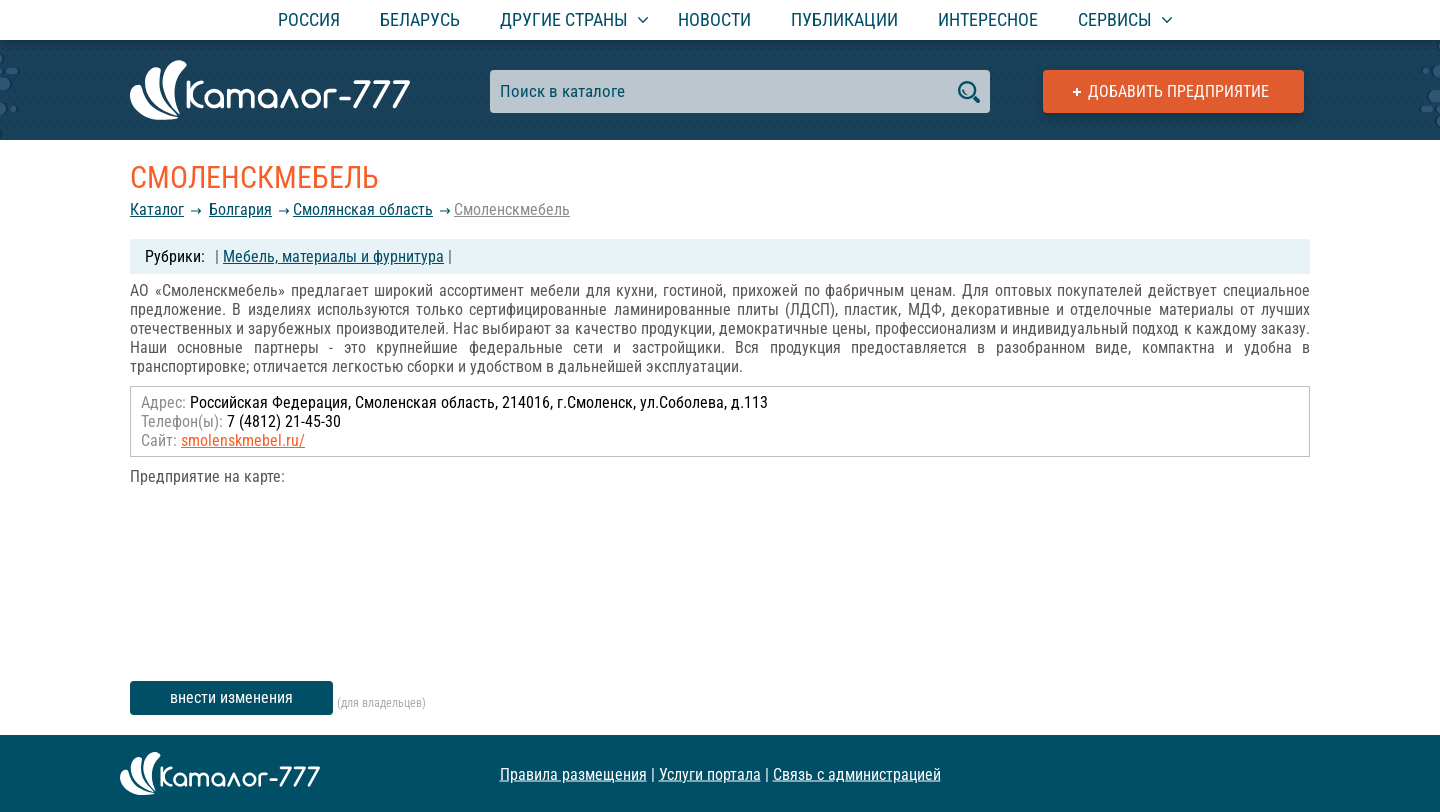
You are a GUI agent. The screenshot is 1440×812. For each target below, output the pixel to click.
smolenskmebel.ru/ (243, 440)
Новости (714, 19)
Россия (309, 19)
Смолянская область (363, 209)
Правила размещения (573, 773)
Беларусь (420, 19)
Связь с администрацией (857, 773)
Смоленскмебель (512, 209)
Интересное (988, 19)
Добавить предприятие (1178, 91)
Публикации (844, 19)
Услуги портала (710, 773)
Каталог (157, 209)
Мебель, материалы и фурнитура (333, 256)
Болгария (240, 209)
